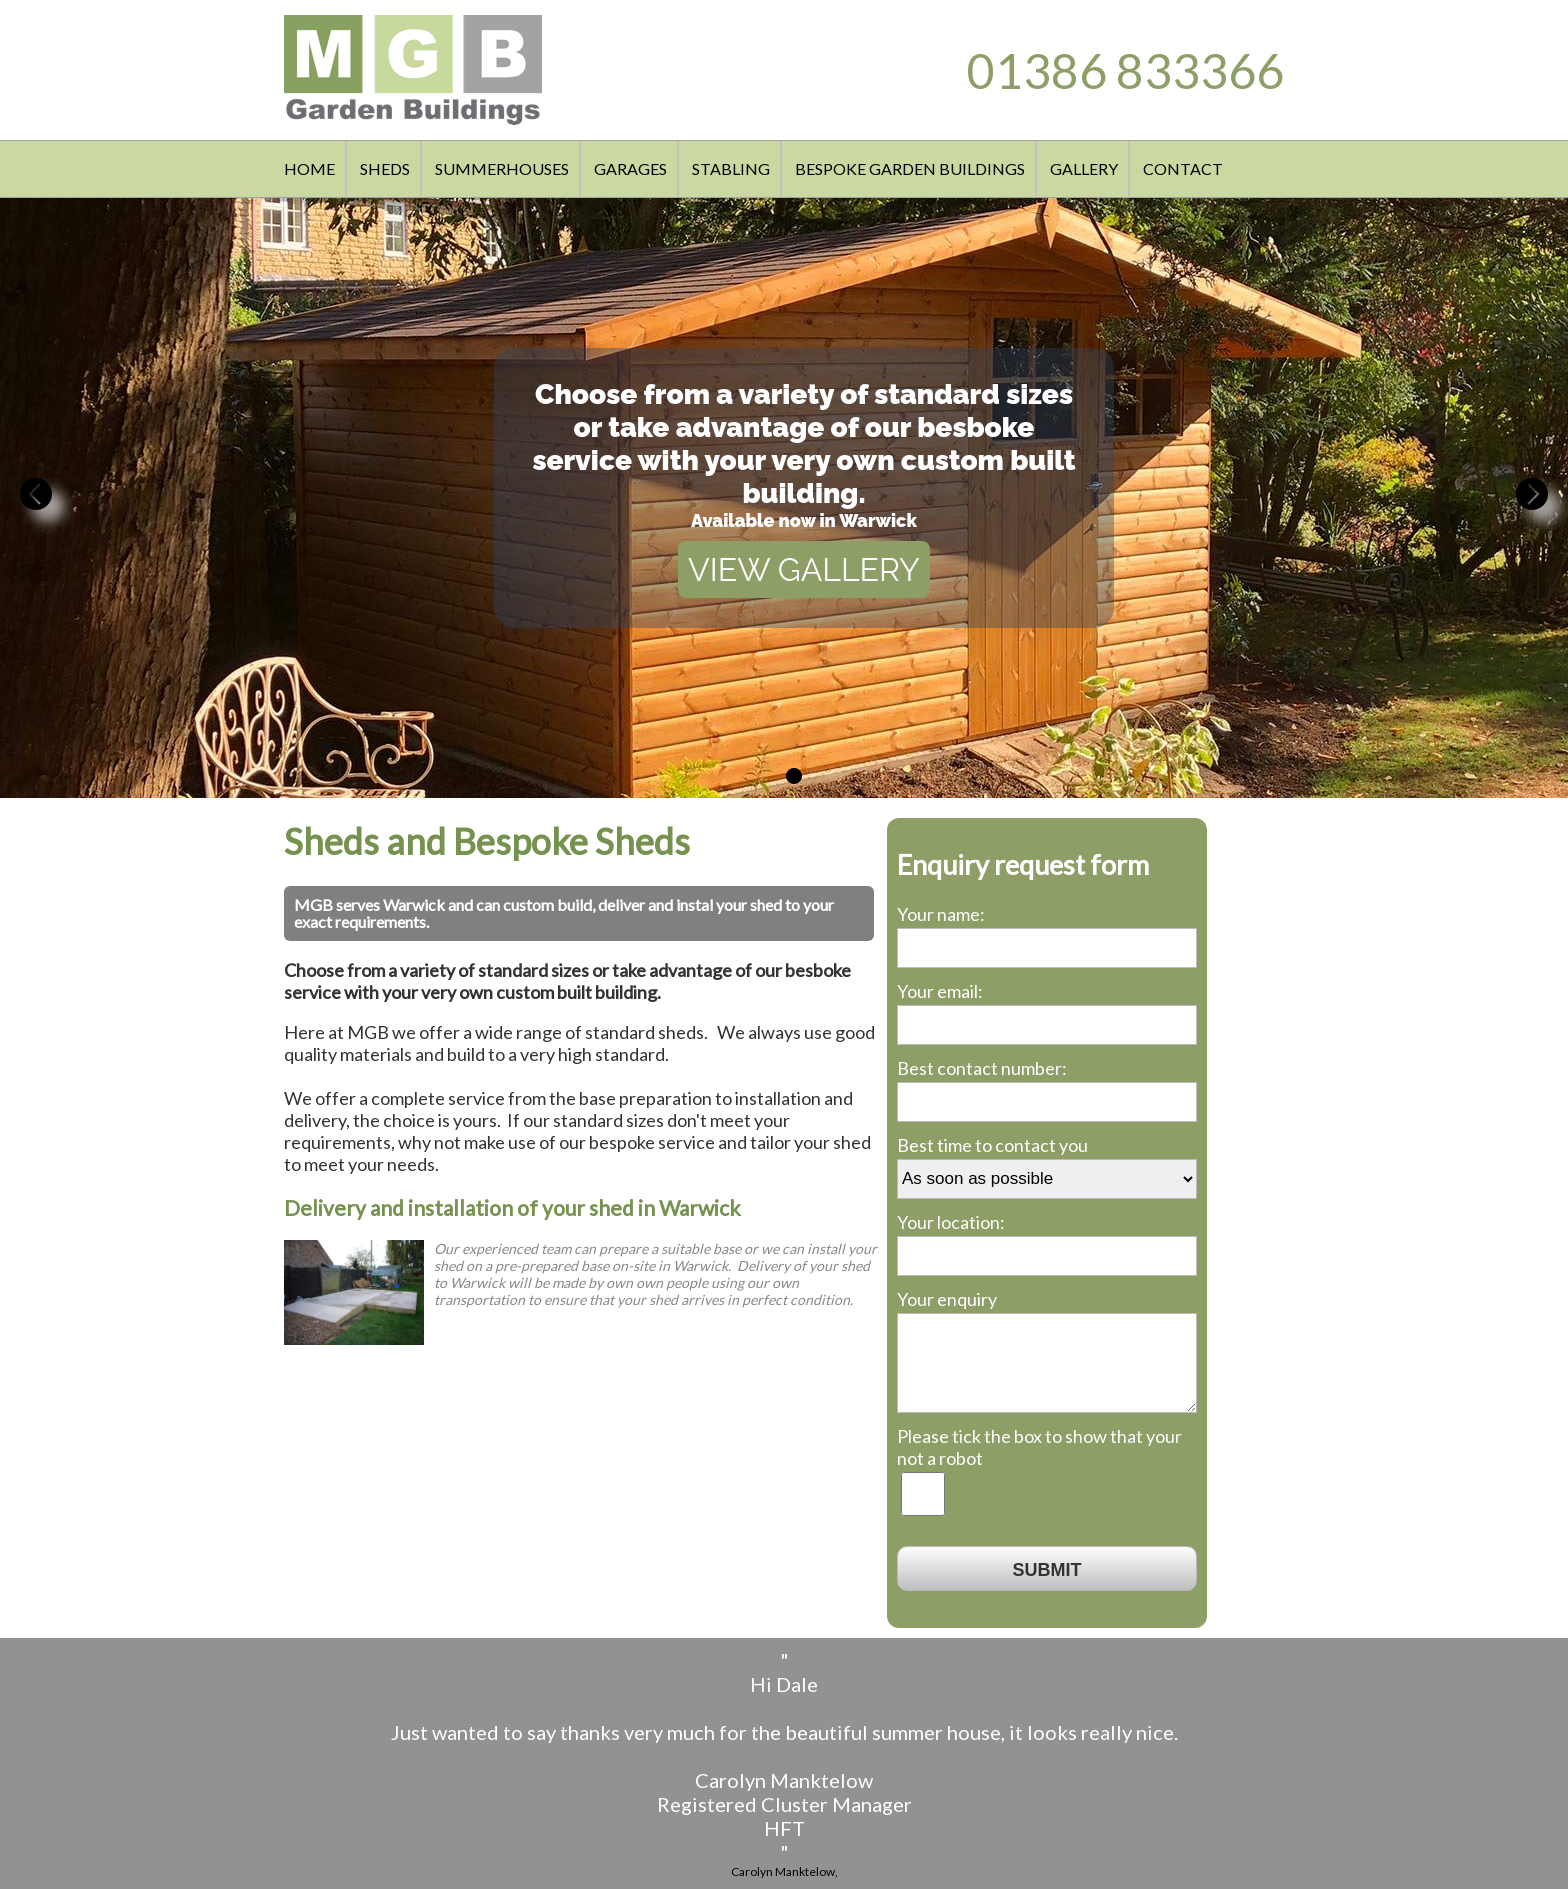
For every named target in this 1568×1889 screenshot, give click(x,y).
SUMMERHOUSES (502, 168)
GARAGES (630, 168)
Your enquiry (947, 1299)
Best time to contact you (992, 1145)
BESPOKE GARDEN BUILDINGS (910, 168)
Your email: (940, 991)
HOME (309, 168)
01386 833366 (1125, 70)
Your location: (951, 1222)
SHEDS (385, 168)
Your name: (941, 914)
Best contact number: (982, 1068)
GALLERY (1084, 168)
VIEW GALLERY (804, 569)
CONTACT (1183, 168)
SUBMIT (1047, 1570)
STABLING (731, 168)
